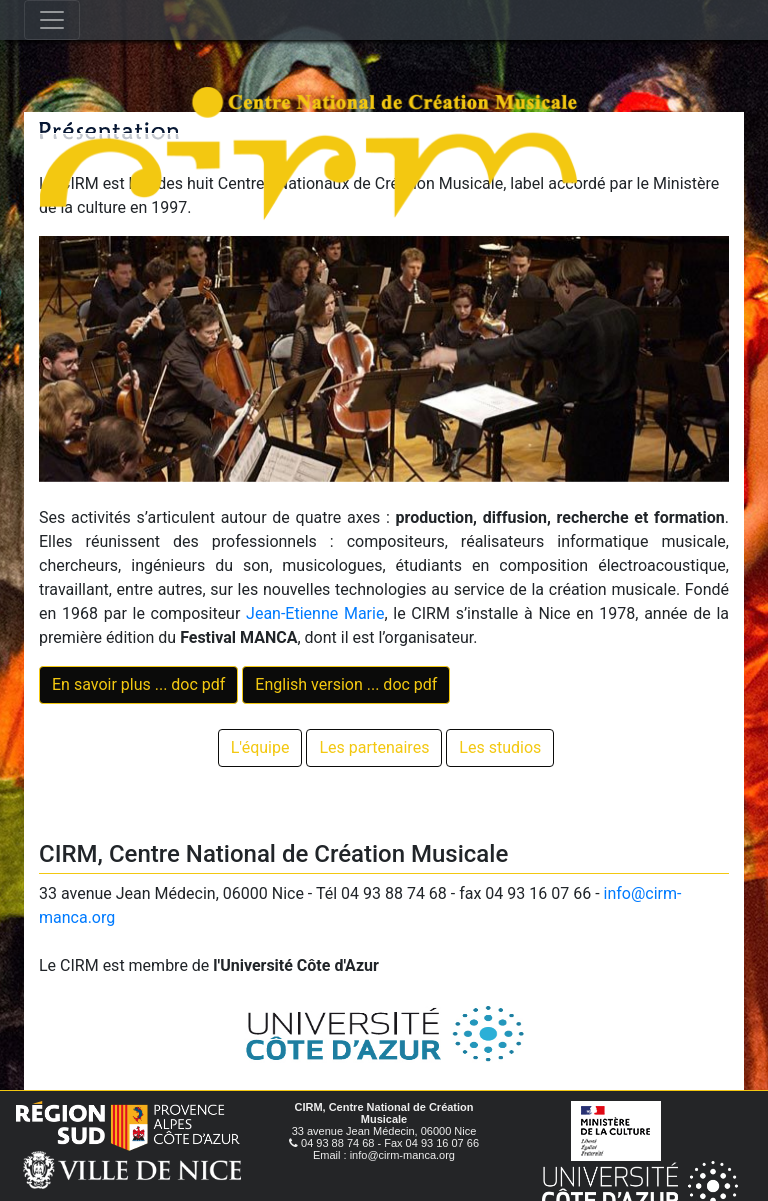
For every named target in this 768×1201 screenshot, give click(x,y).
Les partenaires (374, 747)
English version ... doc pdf (346, 684)
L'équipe (260, 747)
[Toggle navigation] (52, 20)
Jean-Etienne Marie (315, 613)
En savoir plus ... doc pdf (138, 684)
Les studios (500, 747)
